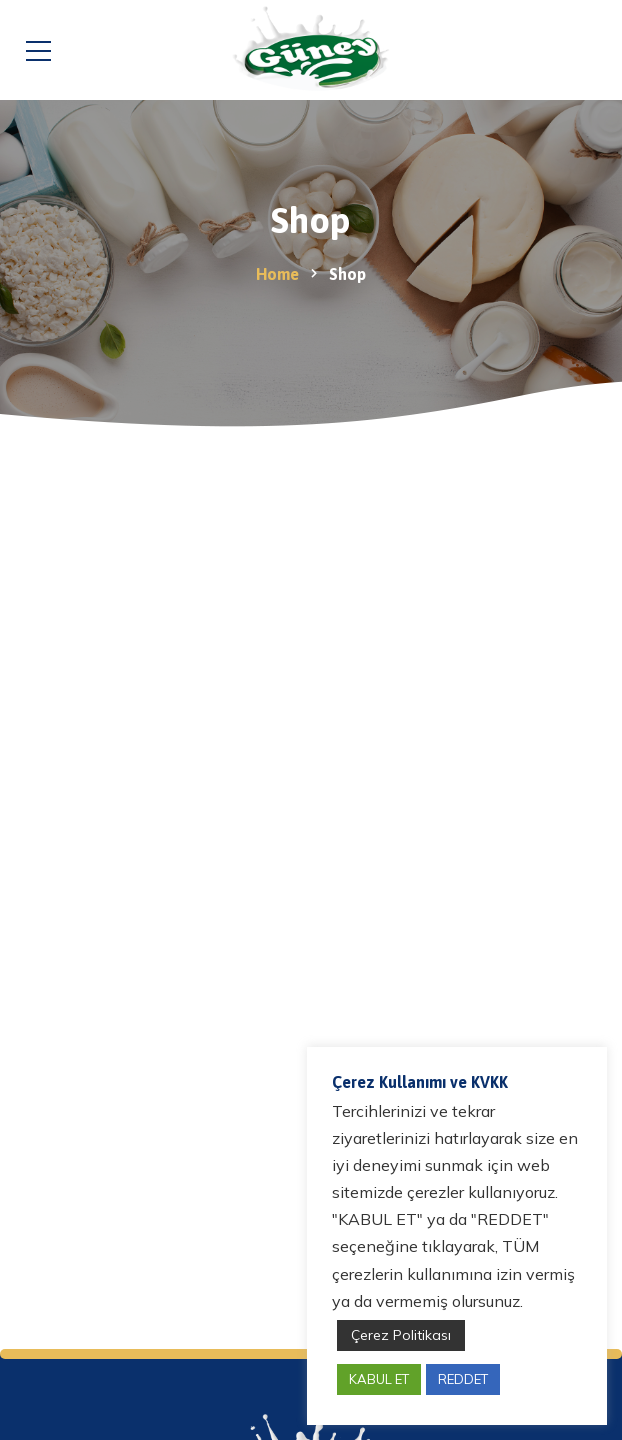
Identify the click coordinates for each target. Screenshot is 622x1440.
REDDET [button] (463, 1379)
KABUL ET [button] (379, 1379)
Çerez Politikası (401, 1335)
